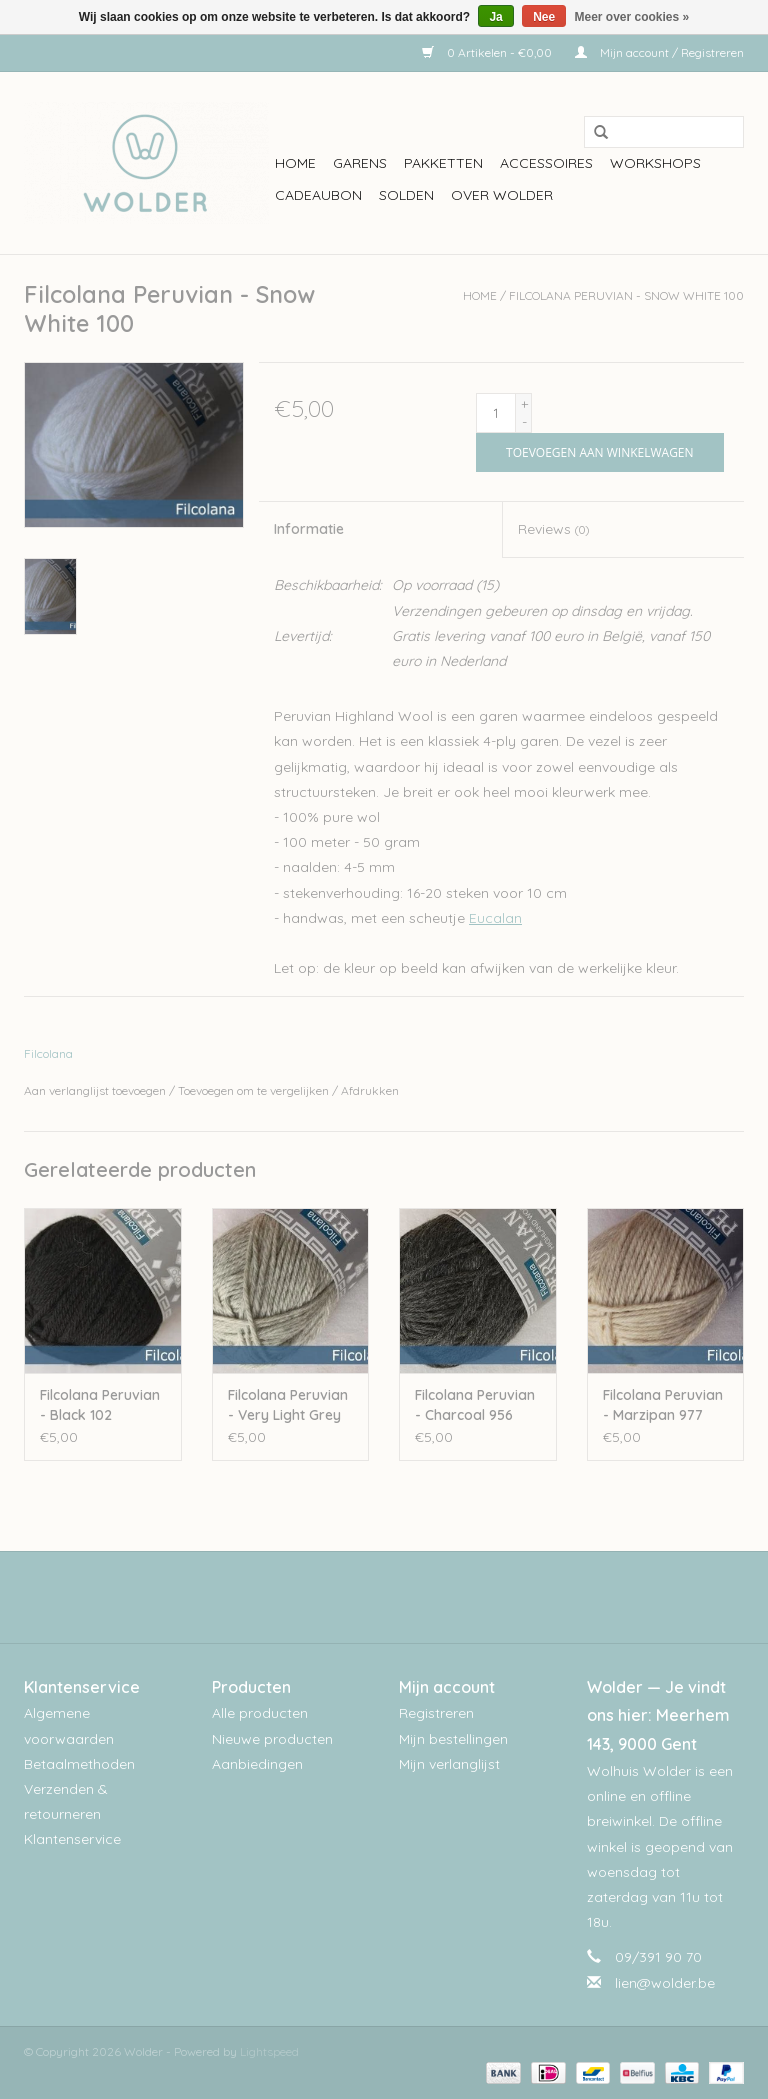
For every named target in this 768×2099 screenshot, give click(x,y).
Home (295, 163)
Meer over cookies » (632, 17)
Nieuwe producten (272, 1739)
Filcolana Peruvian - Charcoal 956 (475, 1405)
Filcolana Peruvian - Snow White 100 (626, 295)
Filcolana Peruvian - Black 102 (100, 1405)
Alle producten (260, 1713)
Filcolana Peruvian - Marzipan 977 (663, 1405)
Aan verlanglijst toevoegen (95, 1090)
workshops (655, 163)
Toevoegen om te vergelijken (255, 1090)
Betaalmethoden (79, 1764)
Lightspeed (269, 2051)
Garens (360, 163)
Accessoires (546, 163)
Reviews (553, 529)
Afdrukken (370, 1090)
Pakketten (443, 163)
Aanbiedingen (257, 1764)
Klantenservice (72, 1839)
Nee (544, 17)
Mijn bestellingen (453, 1739)
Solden (406, 195)
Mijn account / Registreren (659, 52)
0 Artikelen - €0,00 (488, 52)
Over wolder (502, 195)
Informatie (309, 529)
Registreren (436, 1713)
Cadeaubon (318, 195)
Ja (495, 17)
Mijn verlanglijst (449, 1764)
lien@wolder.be (665, 1983)
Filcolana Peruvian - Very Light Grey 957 (288, 1405)
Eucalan (495, 918)
